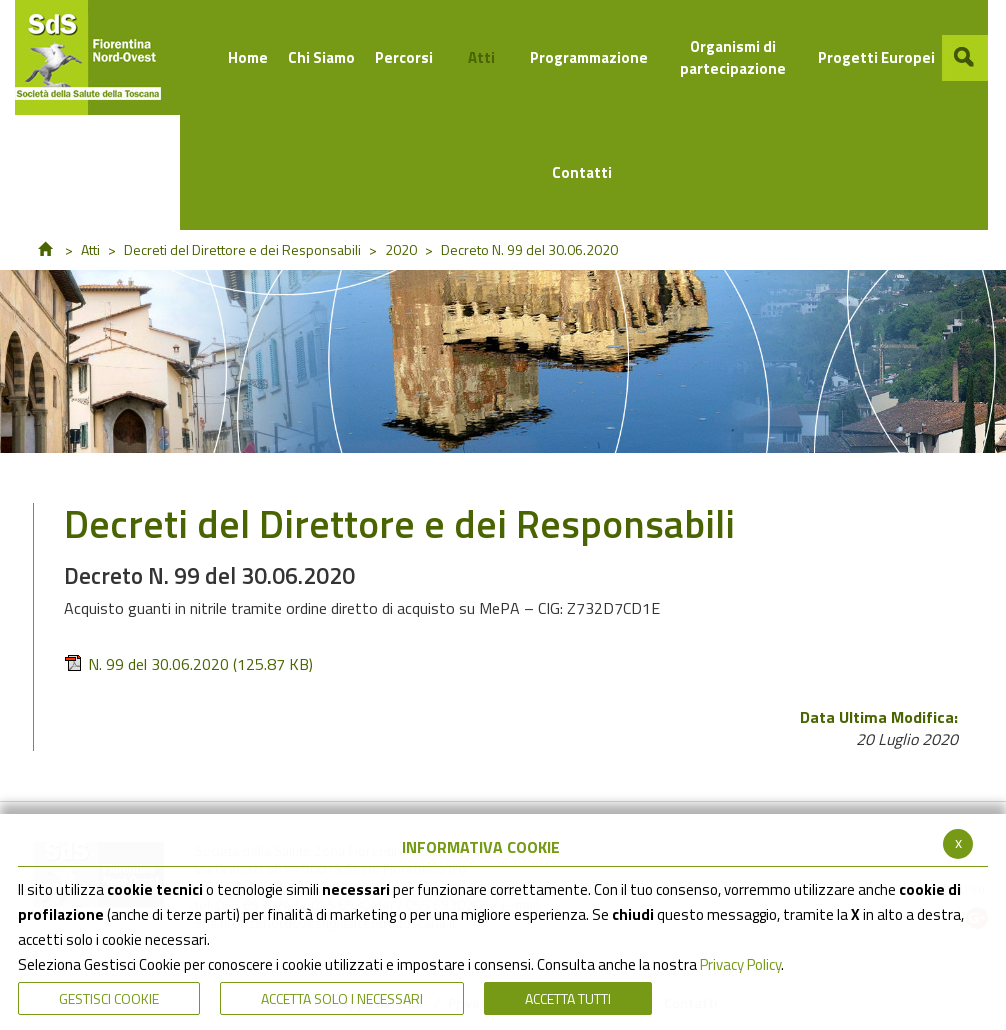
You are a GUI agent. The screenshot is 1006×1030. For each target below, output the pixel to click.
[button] (965, 58)
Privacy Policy (740, 964)
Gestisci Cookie (109, 998)
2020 (401, 249)
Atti (90, 249)
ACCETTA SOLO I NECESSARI (342, 998)
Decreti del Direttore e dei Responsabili (242, 249)
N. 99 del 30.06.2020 (188, 664)
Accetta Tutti (568, 998)
